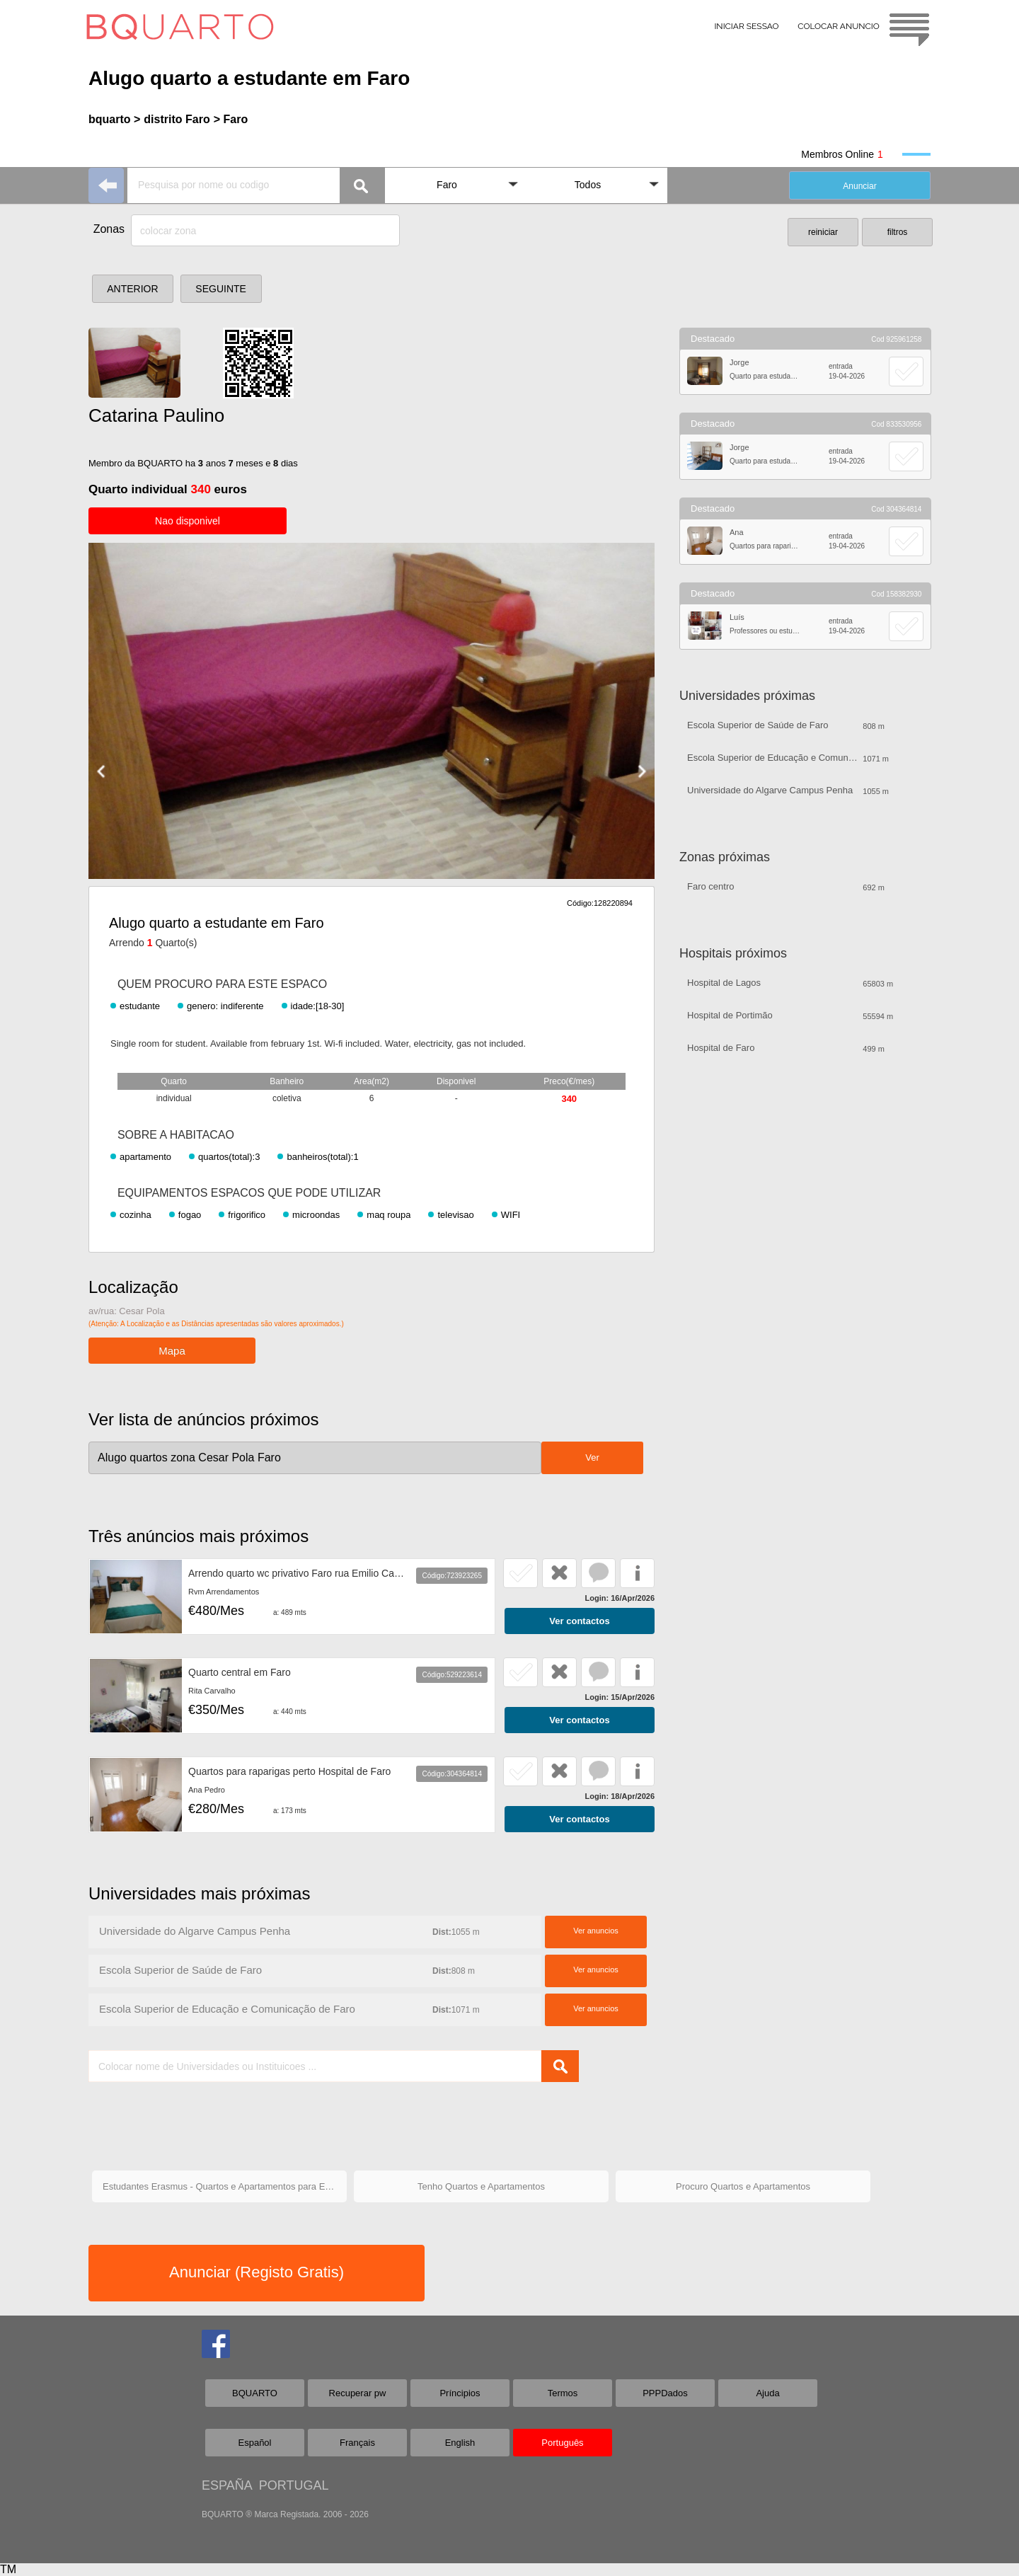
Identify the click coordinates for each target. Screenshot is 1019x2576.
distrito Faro (176, 119)
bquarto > (114, 119)
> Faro (231, 119)
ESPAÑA (227, 2485)
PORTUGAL (294, 2485)
